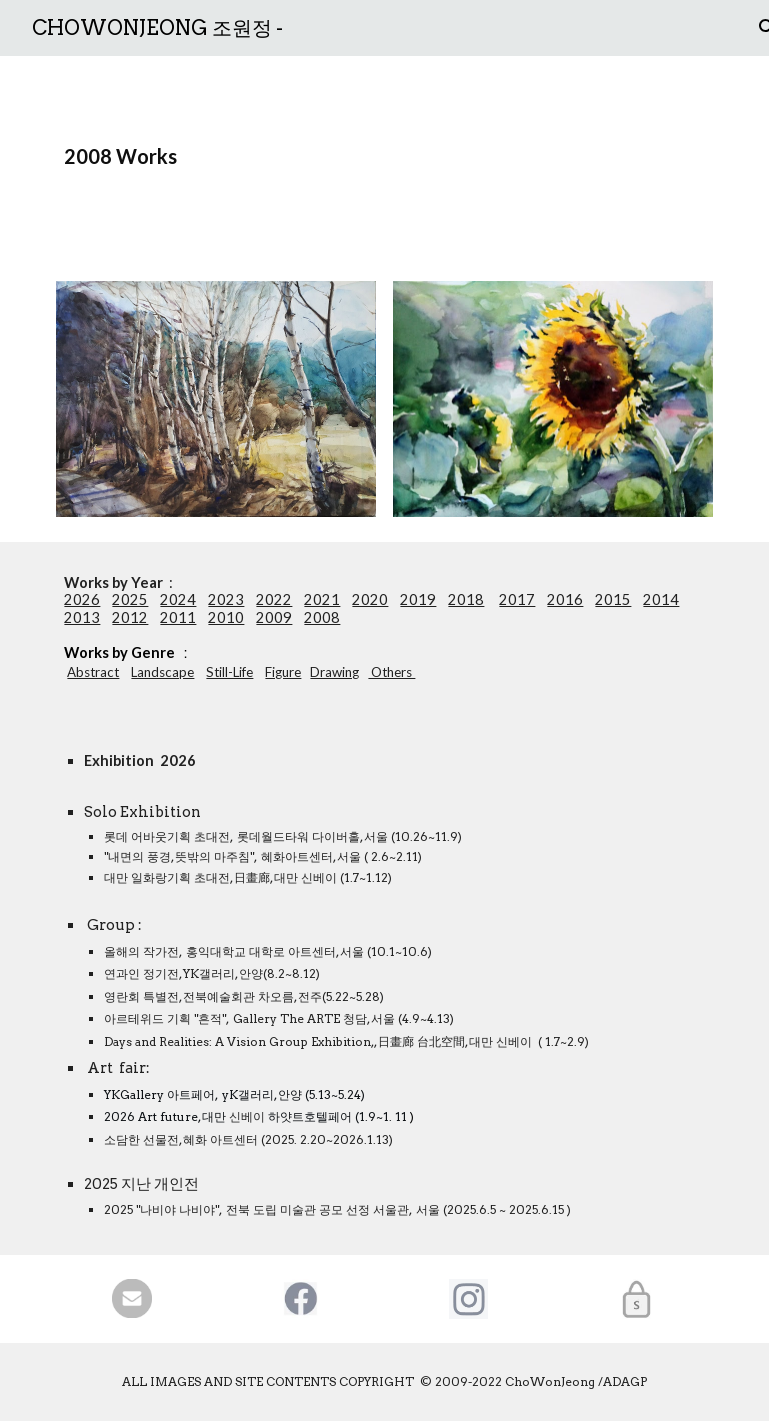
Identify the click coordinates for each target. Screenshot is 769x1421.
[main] (384, 156)
